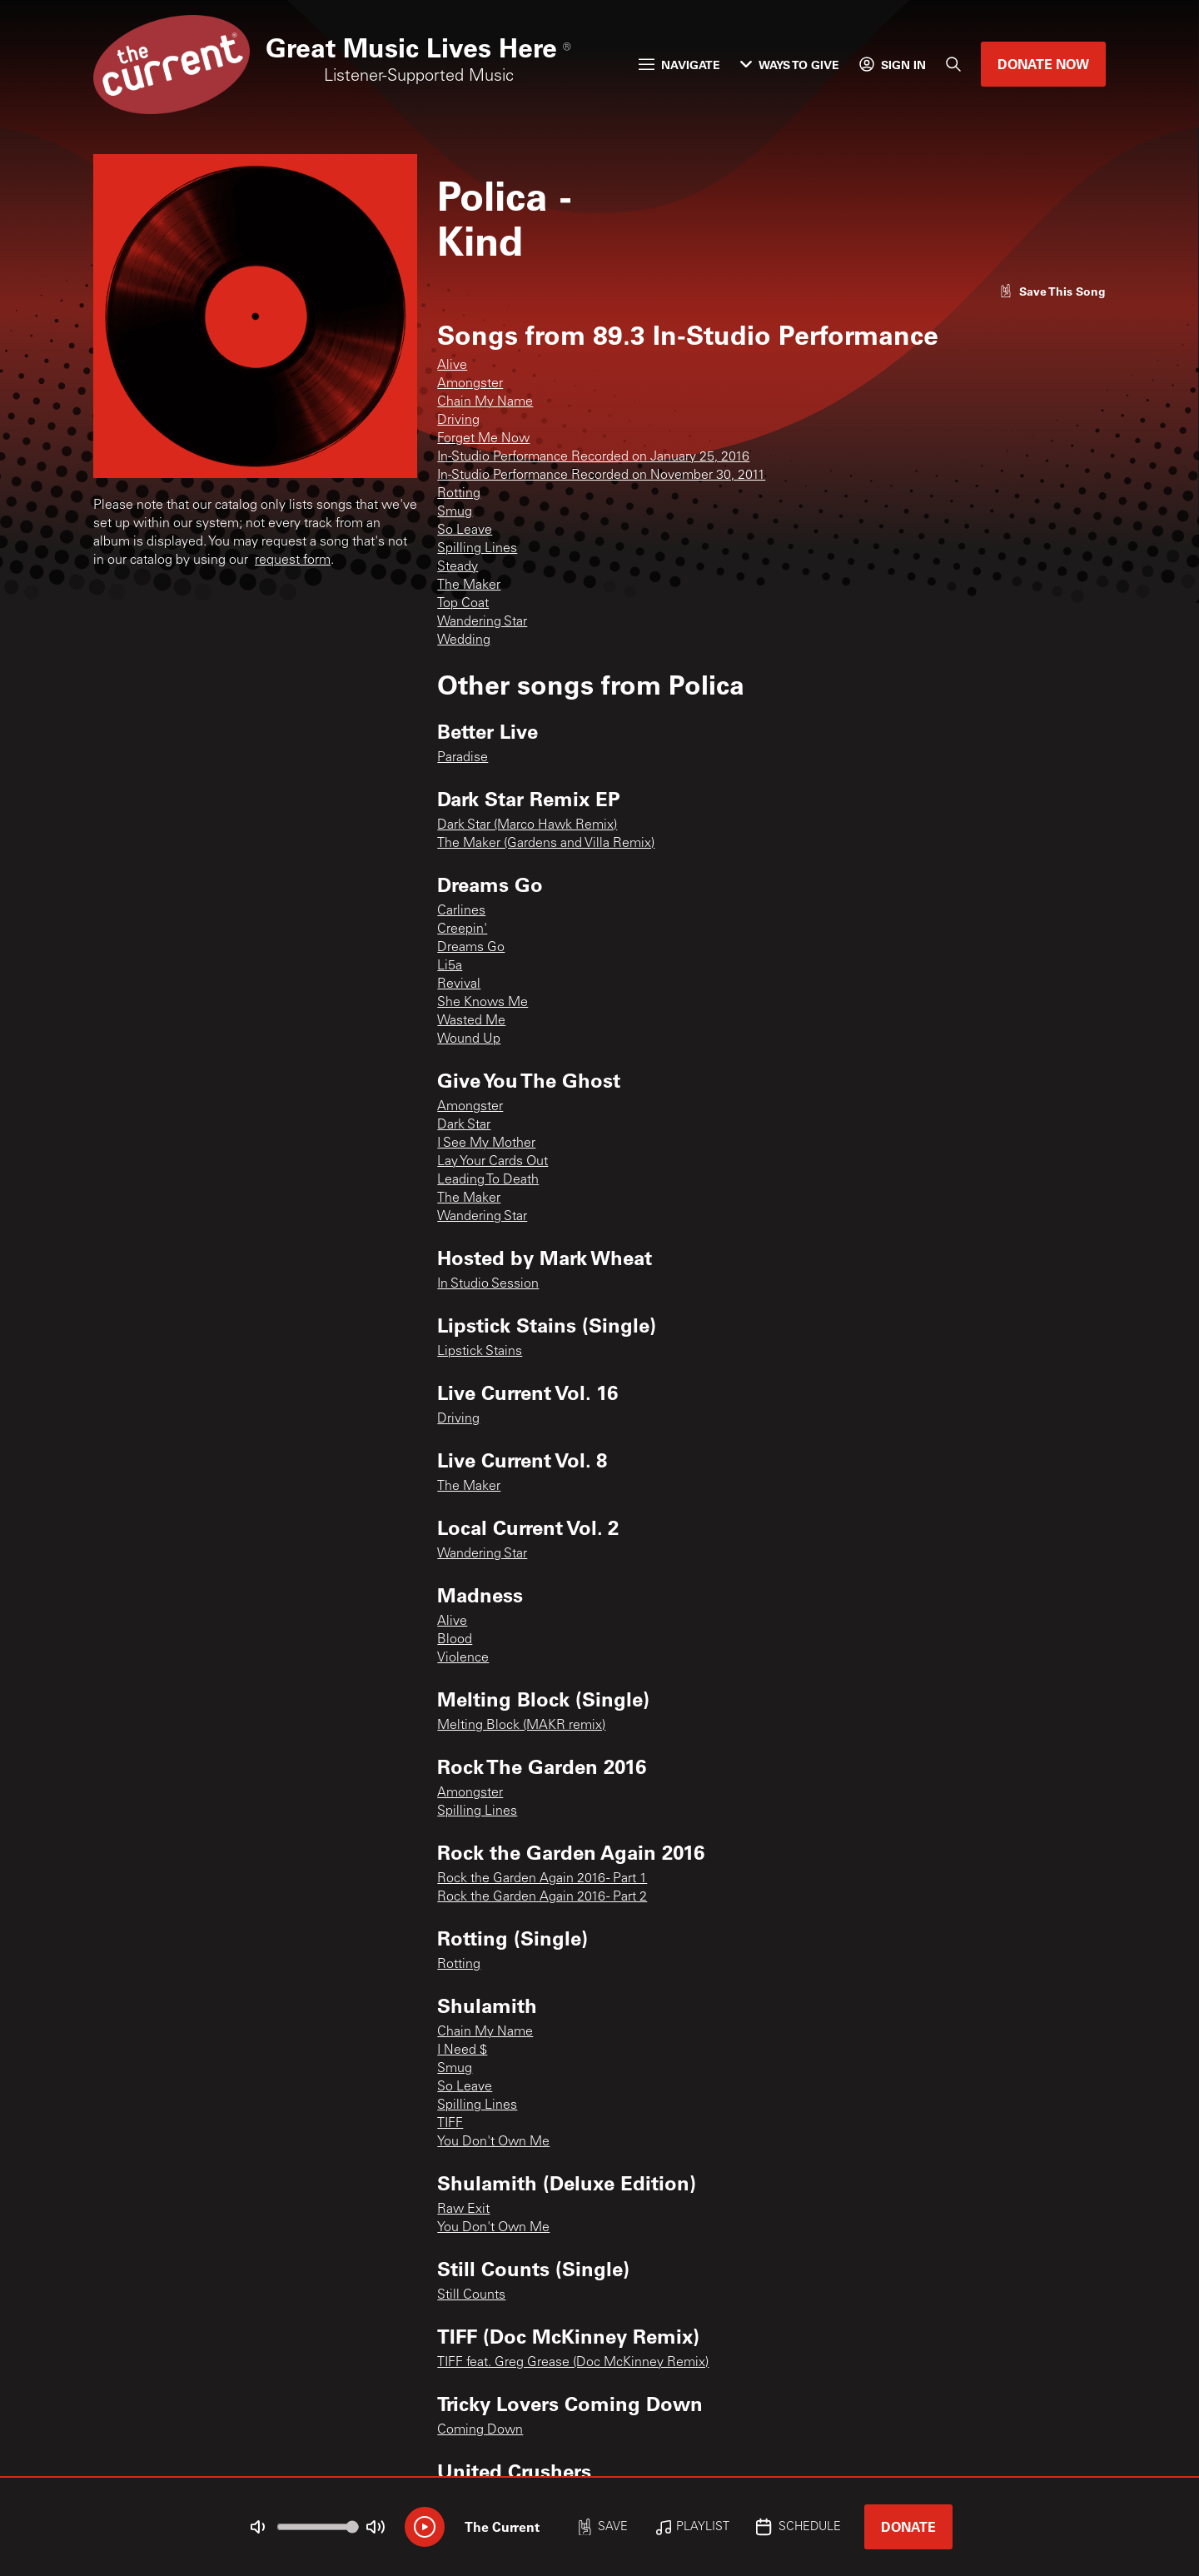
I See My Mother (486, 1143)
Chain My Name (485, 402)
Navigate (679, 64)
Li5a (449, 966)
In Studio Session (488, 1284)
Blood (454, 1640)
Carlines (461, 911)
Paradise (462, 758)
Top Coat (463, 603)
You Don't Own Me (493, 2142)
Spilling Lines (477, 549)
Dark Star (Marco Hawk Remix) (527, 825)
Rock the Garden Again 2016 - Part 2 (542, 1897)
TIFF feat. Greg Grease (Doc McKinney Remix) (573, 2362)
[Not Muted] (258, 2527)
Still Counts (471, 2295)
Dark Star (463, 1125)
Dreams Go (471, 947)
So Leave (464, 530)
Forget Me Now (483, 439)
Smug (454, 512)
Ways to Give (789, 64)
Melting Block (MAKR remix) (521, 1725)
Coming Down (480, 2430)
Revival (458, 984)
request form (293, 560)
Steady (457, 567)
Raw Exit (463, 2209)
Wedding (463, 640)
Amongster (470, 384)
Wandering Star (482, 622)
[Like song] (1052, 291)
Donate (908, 2526)
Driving (458, 420)
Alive (452, 365)
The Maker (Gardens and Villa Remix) (545, 843)
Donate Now (1043, 63)
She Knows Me (482, 1002)
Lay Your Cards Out (492, 1161)
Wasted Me (471, 1021)
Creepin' (462, 929)
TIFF (450, 2123)
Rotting (458, 494)
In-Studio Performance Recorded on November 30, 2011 (601, 475)
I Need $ (462, 2050)
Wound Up (468, 1039)
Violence (463, 1658)
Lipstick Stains (479, 1351)
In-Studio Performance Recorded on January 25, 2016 (593, 457)
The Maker (468, 585)
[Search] (953, 64)
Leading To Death (488, 1180)
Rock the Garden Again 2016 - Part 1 (542, 1879)
